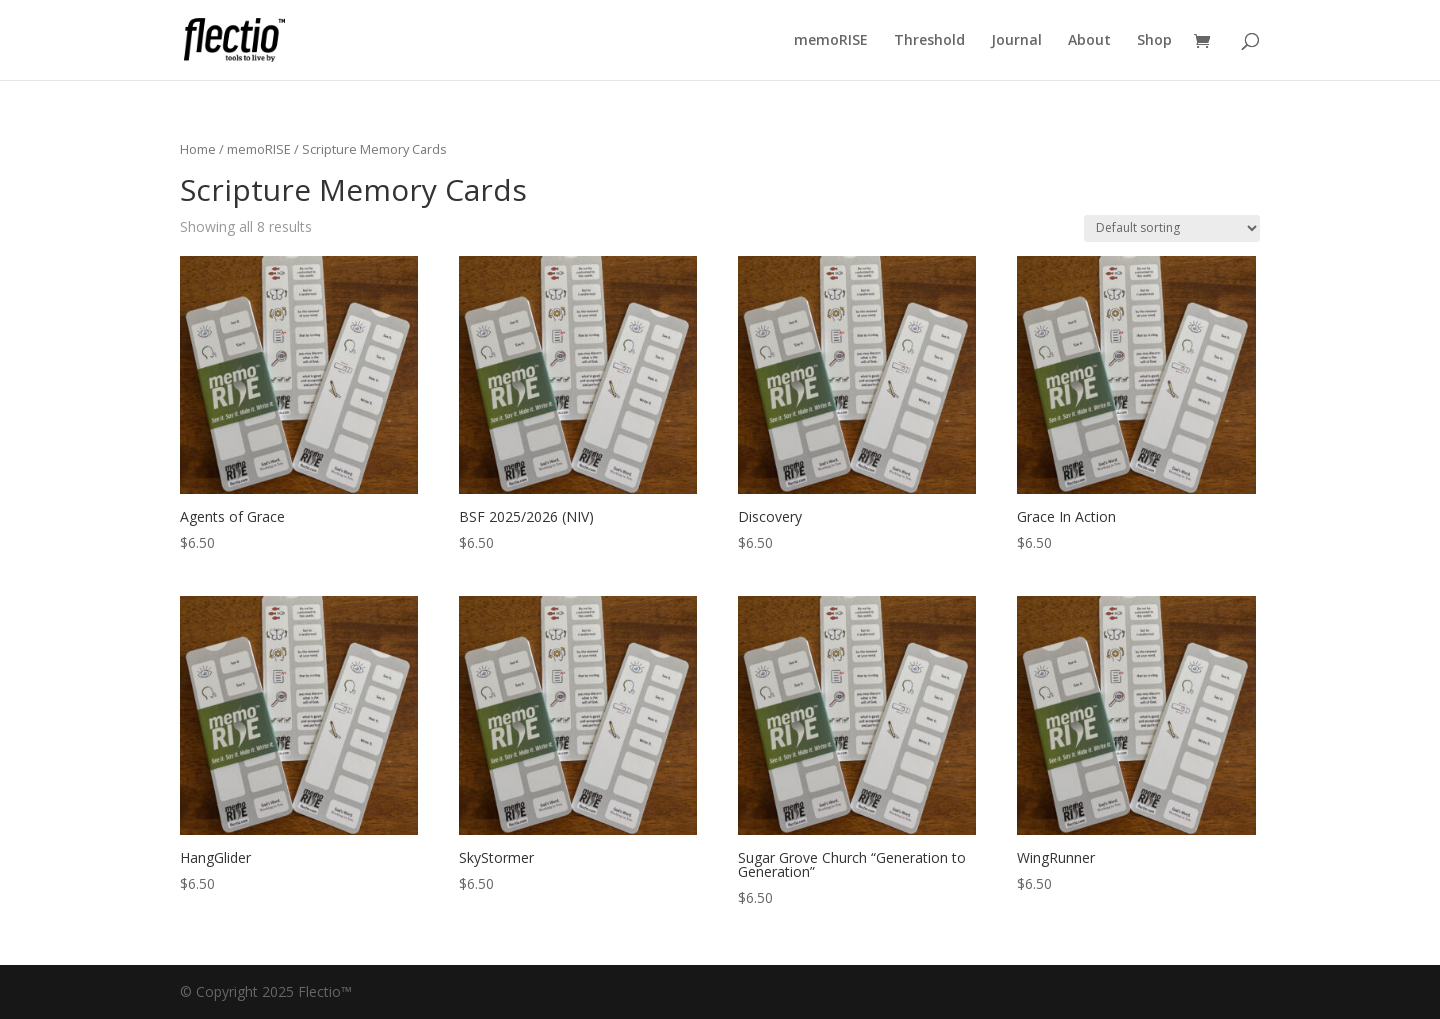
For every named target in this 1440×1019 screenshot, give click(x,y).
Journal (1016, 41)
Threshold (929, 41)
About (1089, 41)
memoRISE (831, 41)
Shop (1154, 41)
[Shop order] (1172, 228)
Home (198, 149)
